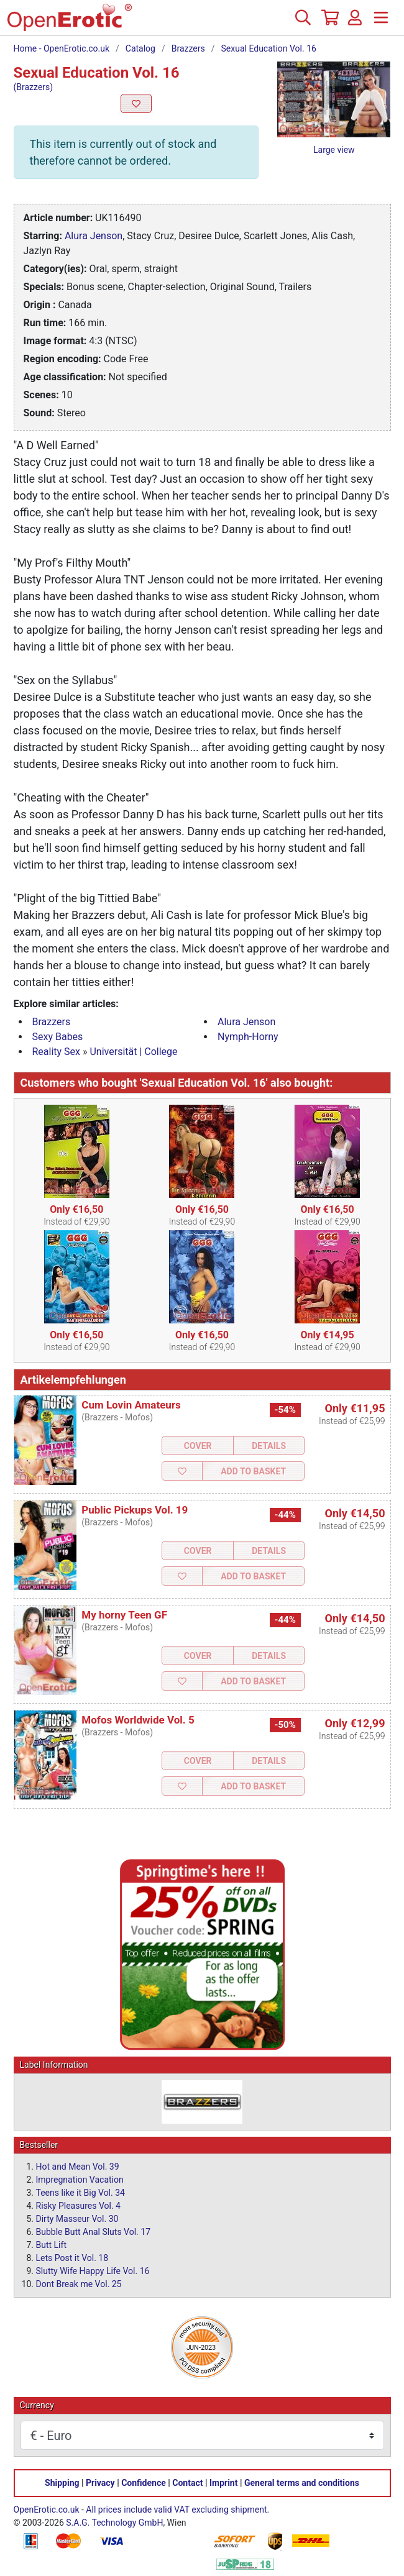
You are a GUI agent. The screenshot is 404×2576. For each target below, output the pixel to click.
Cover (198, 1446)
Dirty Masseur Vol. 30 (77, 2219)
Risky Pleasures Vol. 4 (78, 2206)
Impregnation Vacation (80, 2180)
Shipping (62, 2483)
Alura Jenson (93, 236)
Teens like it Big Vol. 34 (80, 2193)
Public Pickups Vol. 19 (134, 1510)
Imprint (223, 2483)
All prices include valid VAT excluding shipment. (177, 2509)
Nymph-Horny (248, 1037)
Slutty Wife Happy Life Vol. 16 (93, 2271)
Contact (187, 2483)
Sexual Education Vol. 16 (268, 48)
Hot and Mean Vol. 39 (77, 2167)
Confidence (143, 2483)
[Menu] (381, 22)
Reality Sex (56, 1051)
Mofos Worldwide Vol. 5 (137, 1720)
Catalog (140, 48)
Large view (334, 150)
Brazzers (188, 48)
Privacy (100, 2483)
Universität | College (133, 1051)
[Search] (303, 22)
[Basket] (329, 22)
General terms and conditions (301, 2483)
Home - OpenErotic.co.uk (62, 48)
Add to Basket (253, 1471)
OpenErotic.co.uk (47, 2509)
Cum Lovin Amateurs (131, 1405)
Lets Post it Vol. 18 (72, 2258)
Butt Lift (51, 2245)
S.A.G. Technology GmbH (114, 2523)
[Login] (355, 22)
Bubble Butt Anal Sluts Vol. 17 (93, 2232)
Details (269, 1446)
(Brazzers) (33, 87)
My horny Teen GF (124, 1615)
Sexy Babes (57, 1037)
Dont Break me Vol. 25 (79, 2284)
